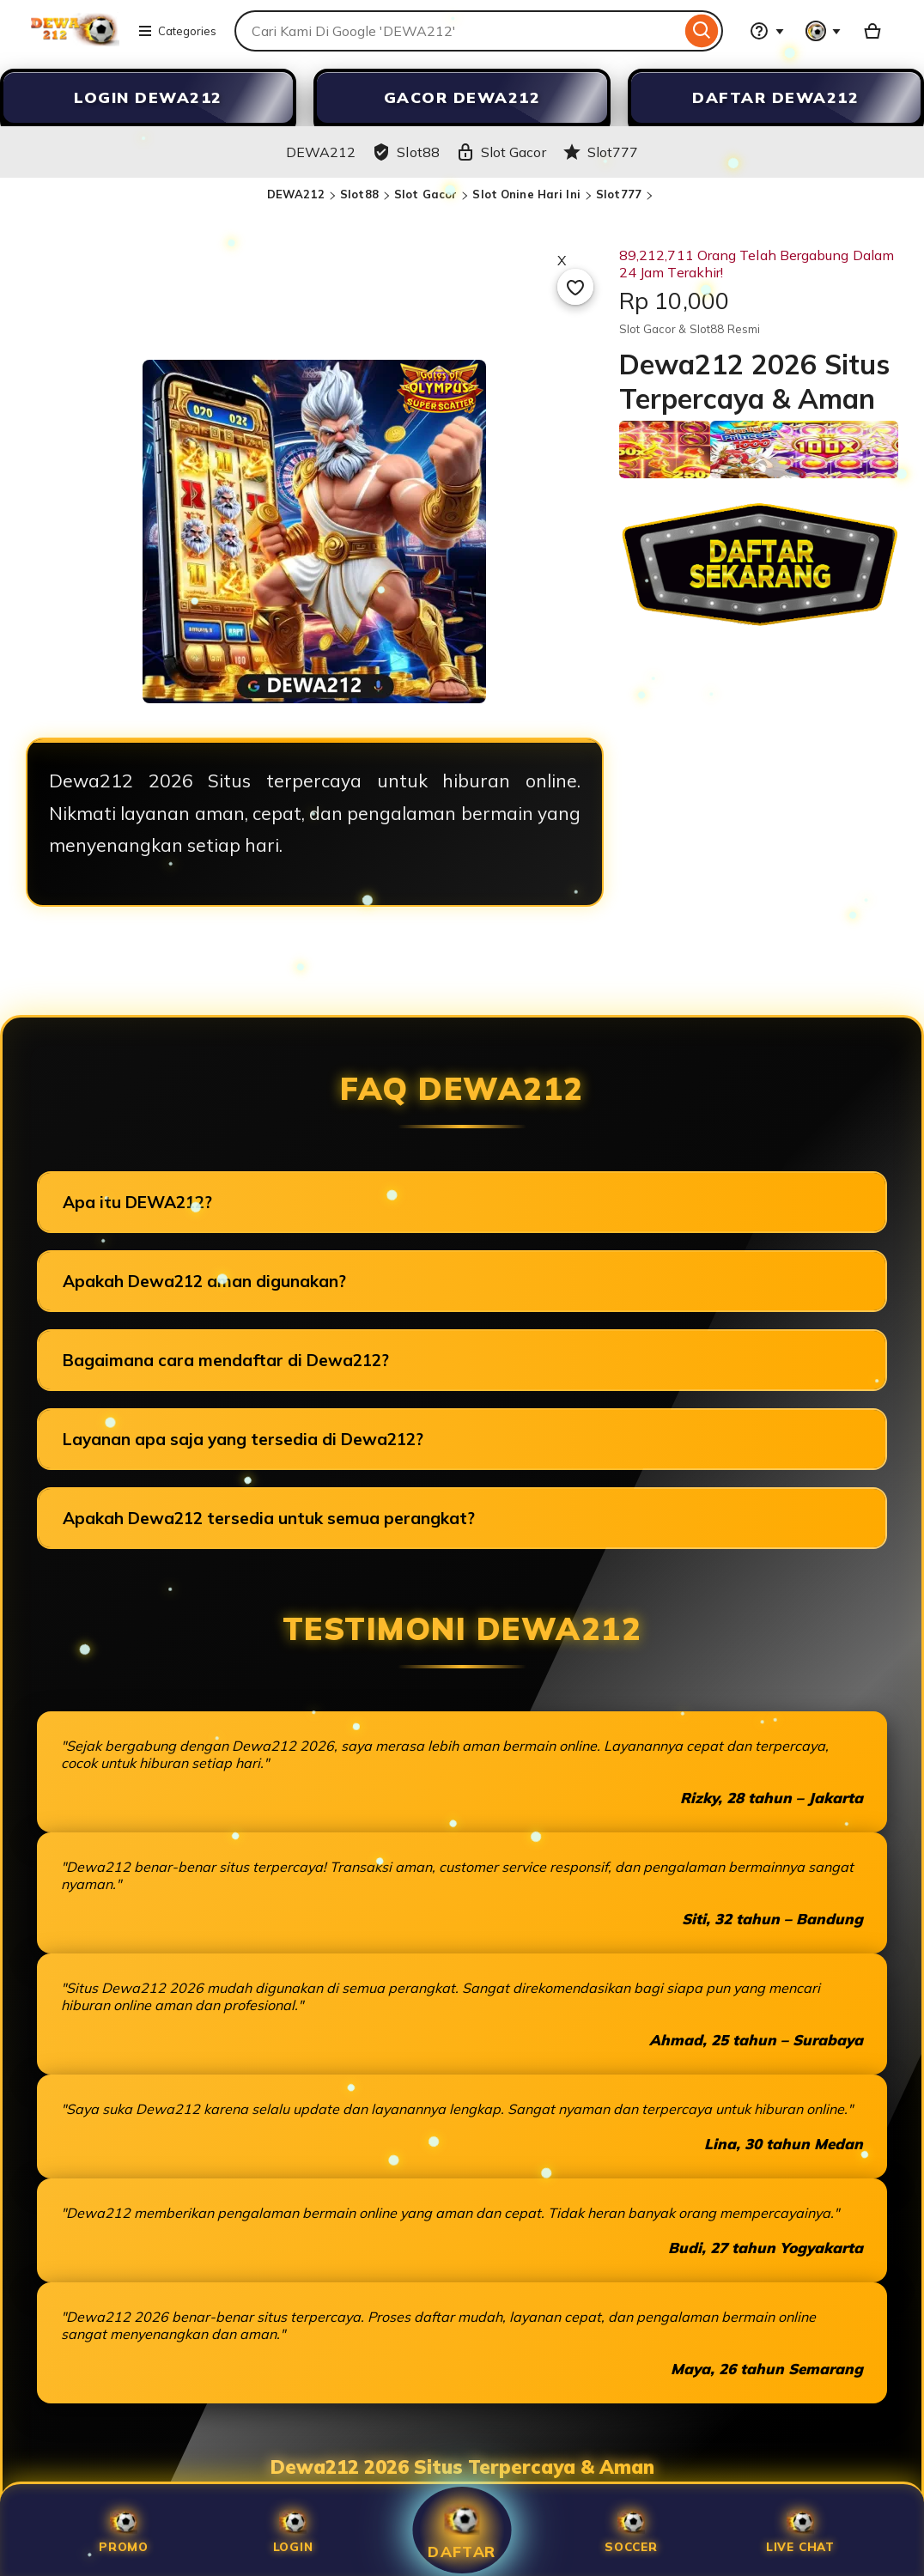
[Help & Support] (767, 31)
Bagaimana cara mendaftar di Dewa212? (226, 1360)
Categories (176, 31)
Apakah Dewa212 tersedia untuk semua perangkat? (269, 1518)
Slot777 (618, 194)
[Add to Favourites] (575, 287)
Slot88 (359, 194)
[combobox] (457, 31)
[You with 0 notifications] (823, 31)
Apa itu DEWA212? (137, 1202)
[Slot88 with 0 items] (872, 31)
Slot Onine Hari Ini (526, 194)
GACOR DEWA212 (462, 97)
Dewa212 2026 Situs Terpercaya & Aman (462, 2467)
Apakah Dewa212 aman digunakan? (204, 1281)
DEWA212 (296, 194)
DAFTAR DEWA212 (775, 97)
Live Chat (800, 2530)
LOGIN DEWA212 (148, 97)
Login (293, 2530)
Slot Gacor (425, 194)
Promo (124, 2530)
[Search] (702, 31)
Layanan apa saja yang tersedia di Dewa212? (243, 1439)
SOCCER (631, 2530)
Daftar (462, 2530)
